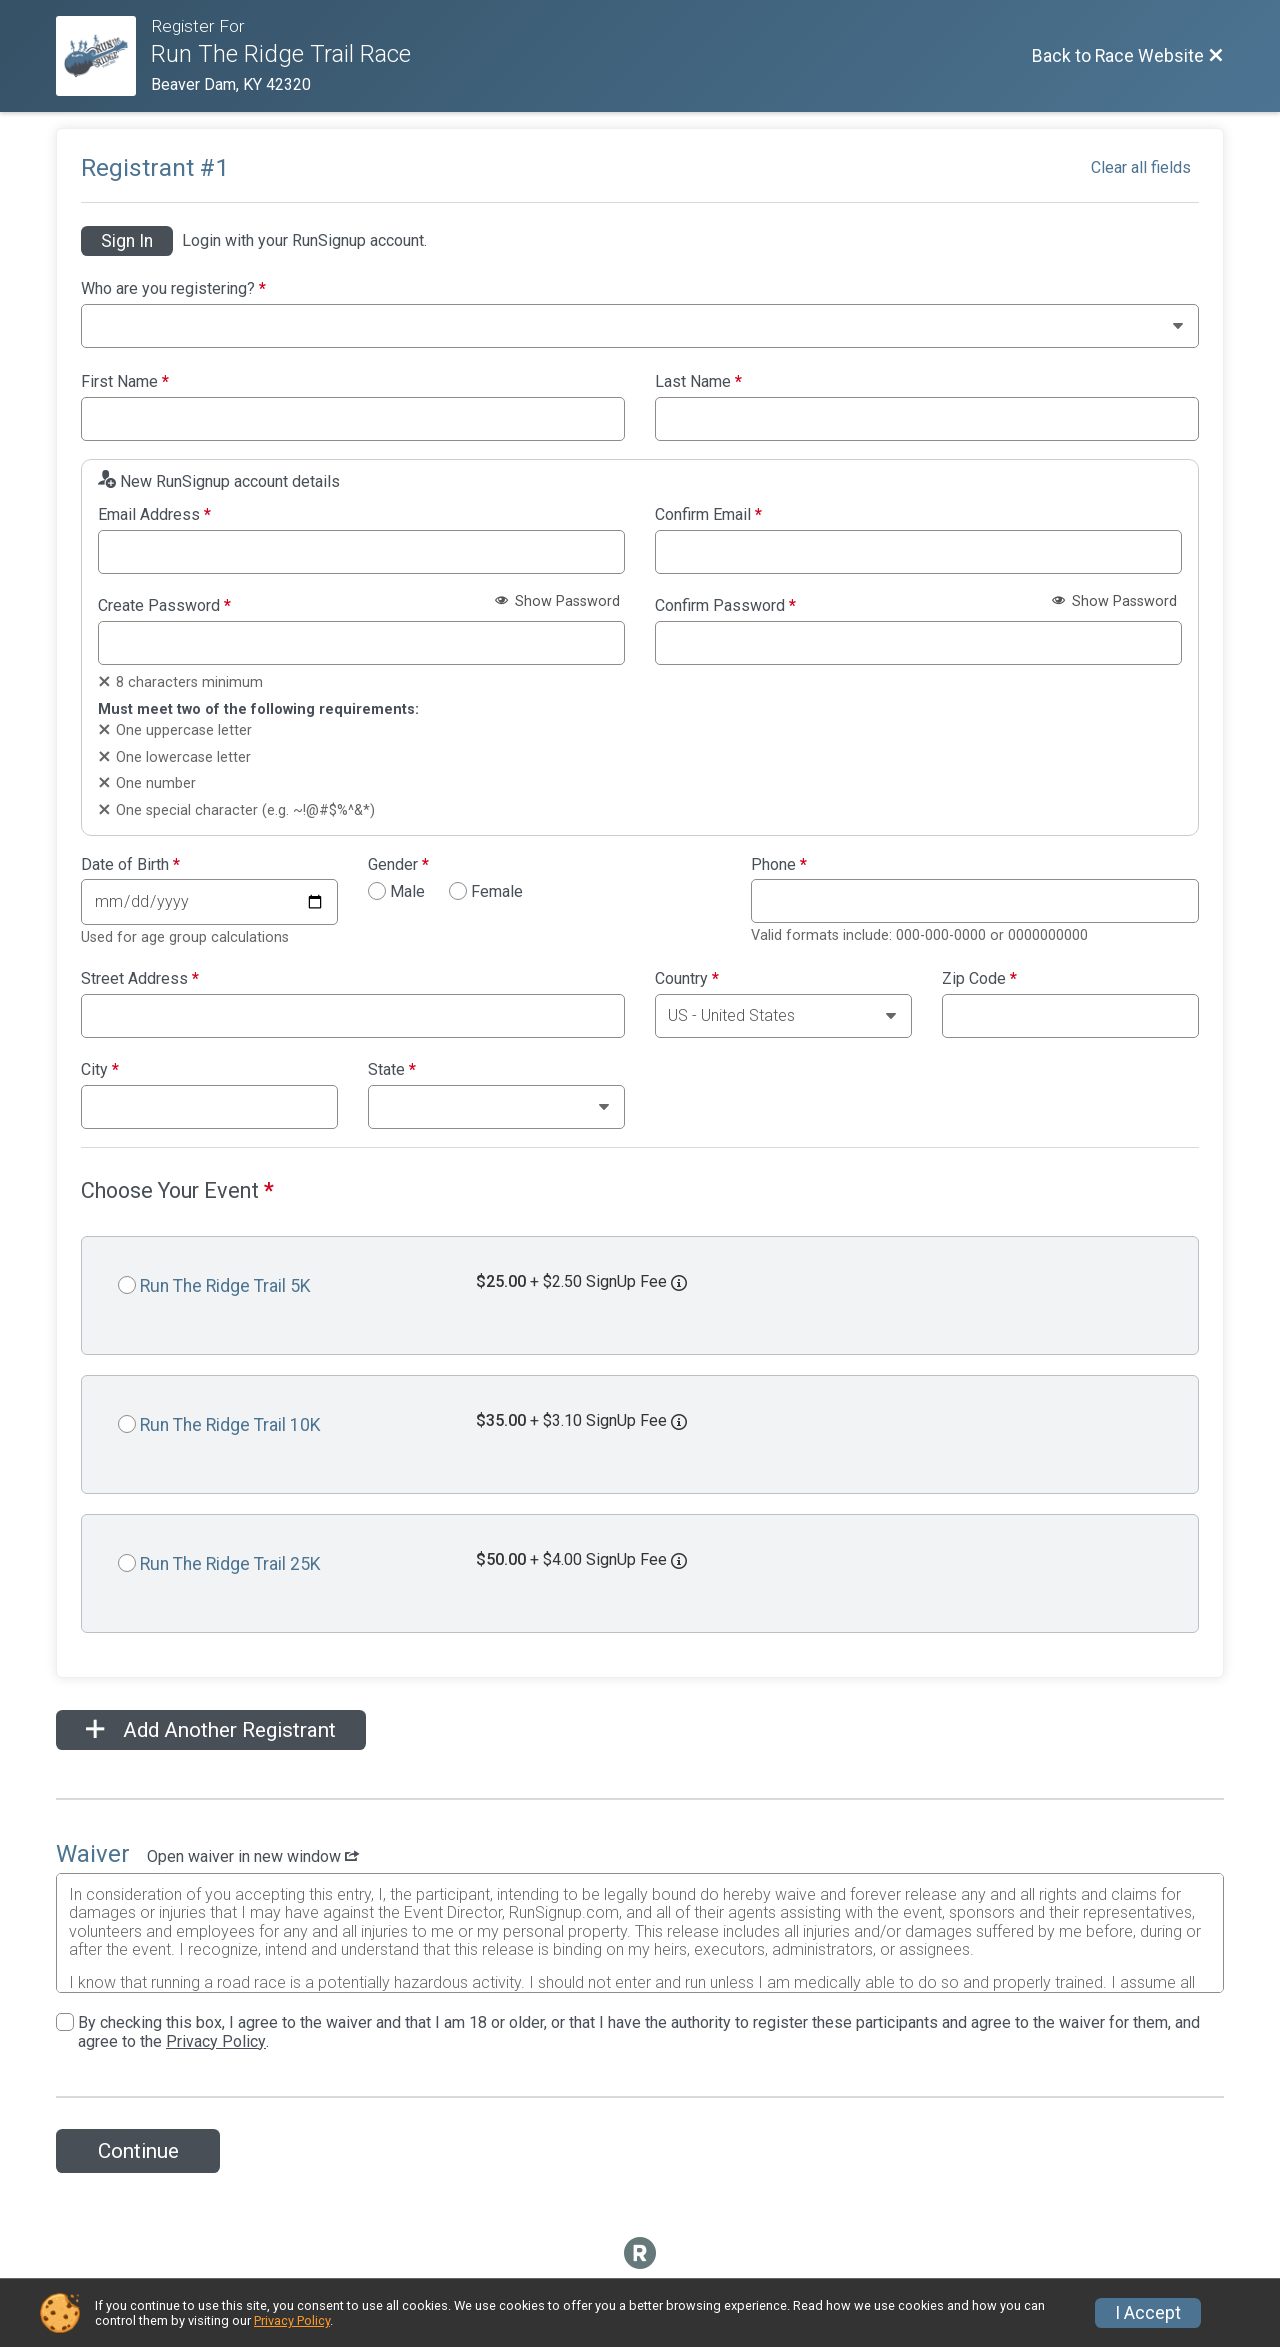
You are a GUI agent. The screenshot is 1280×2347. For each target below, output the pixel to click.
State (392, 1070)
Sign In (127, 241)
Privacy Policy (216, 2041)
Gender (398, 865)
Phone (779, 865)
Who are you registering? (173, 289)
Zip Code (979, 979)
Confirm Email (708, 515)
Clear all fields (1141, 167)
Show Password (557, 601)
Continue (138, 2151)
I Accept (1148, 2313)
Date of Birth (130, 865)
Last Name (698, 382)
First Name (125, 382)
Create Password (164, 606)
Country (687, 979)
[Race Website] (103, 56)
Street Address (140, 979)
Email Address (154, 515)
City (100, 1070)
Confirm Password (725, 606)
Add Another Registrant (211, 1730)
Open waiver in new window (253, 1856)
